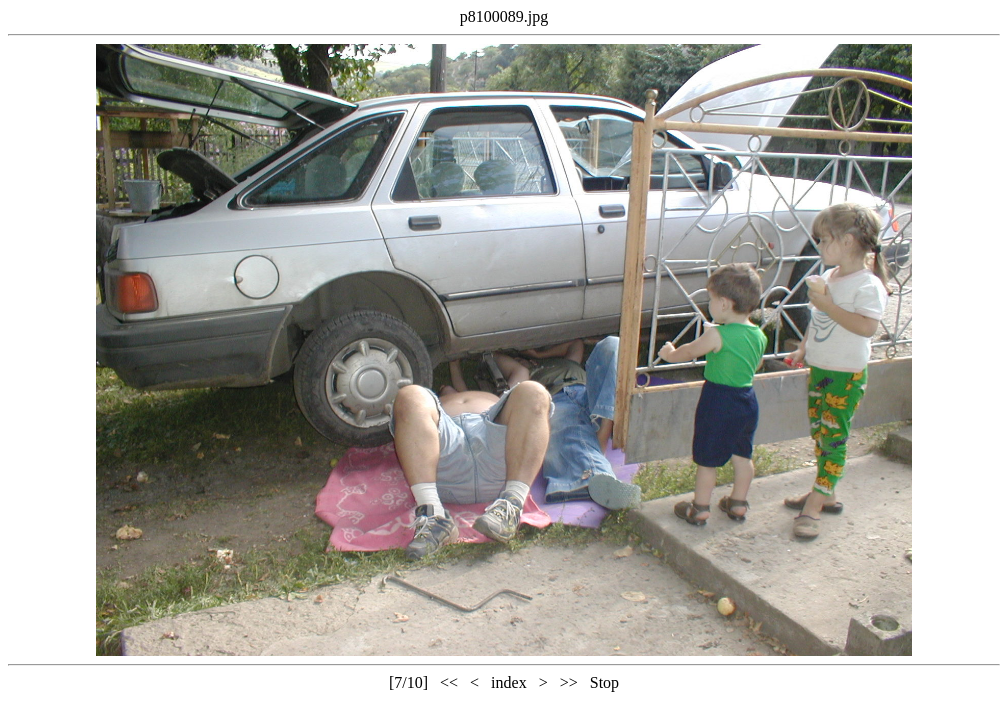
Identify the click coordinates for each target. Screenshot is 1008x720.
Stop (604, 682)
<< (449, 682)
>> (569, 682)
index (509, 682)
